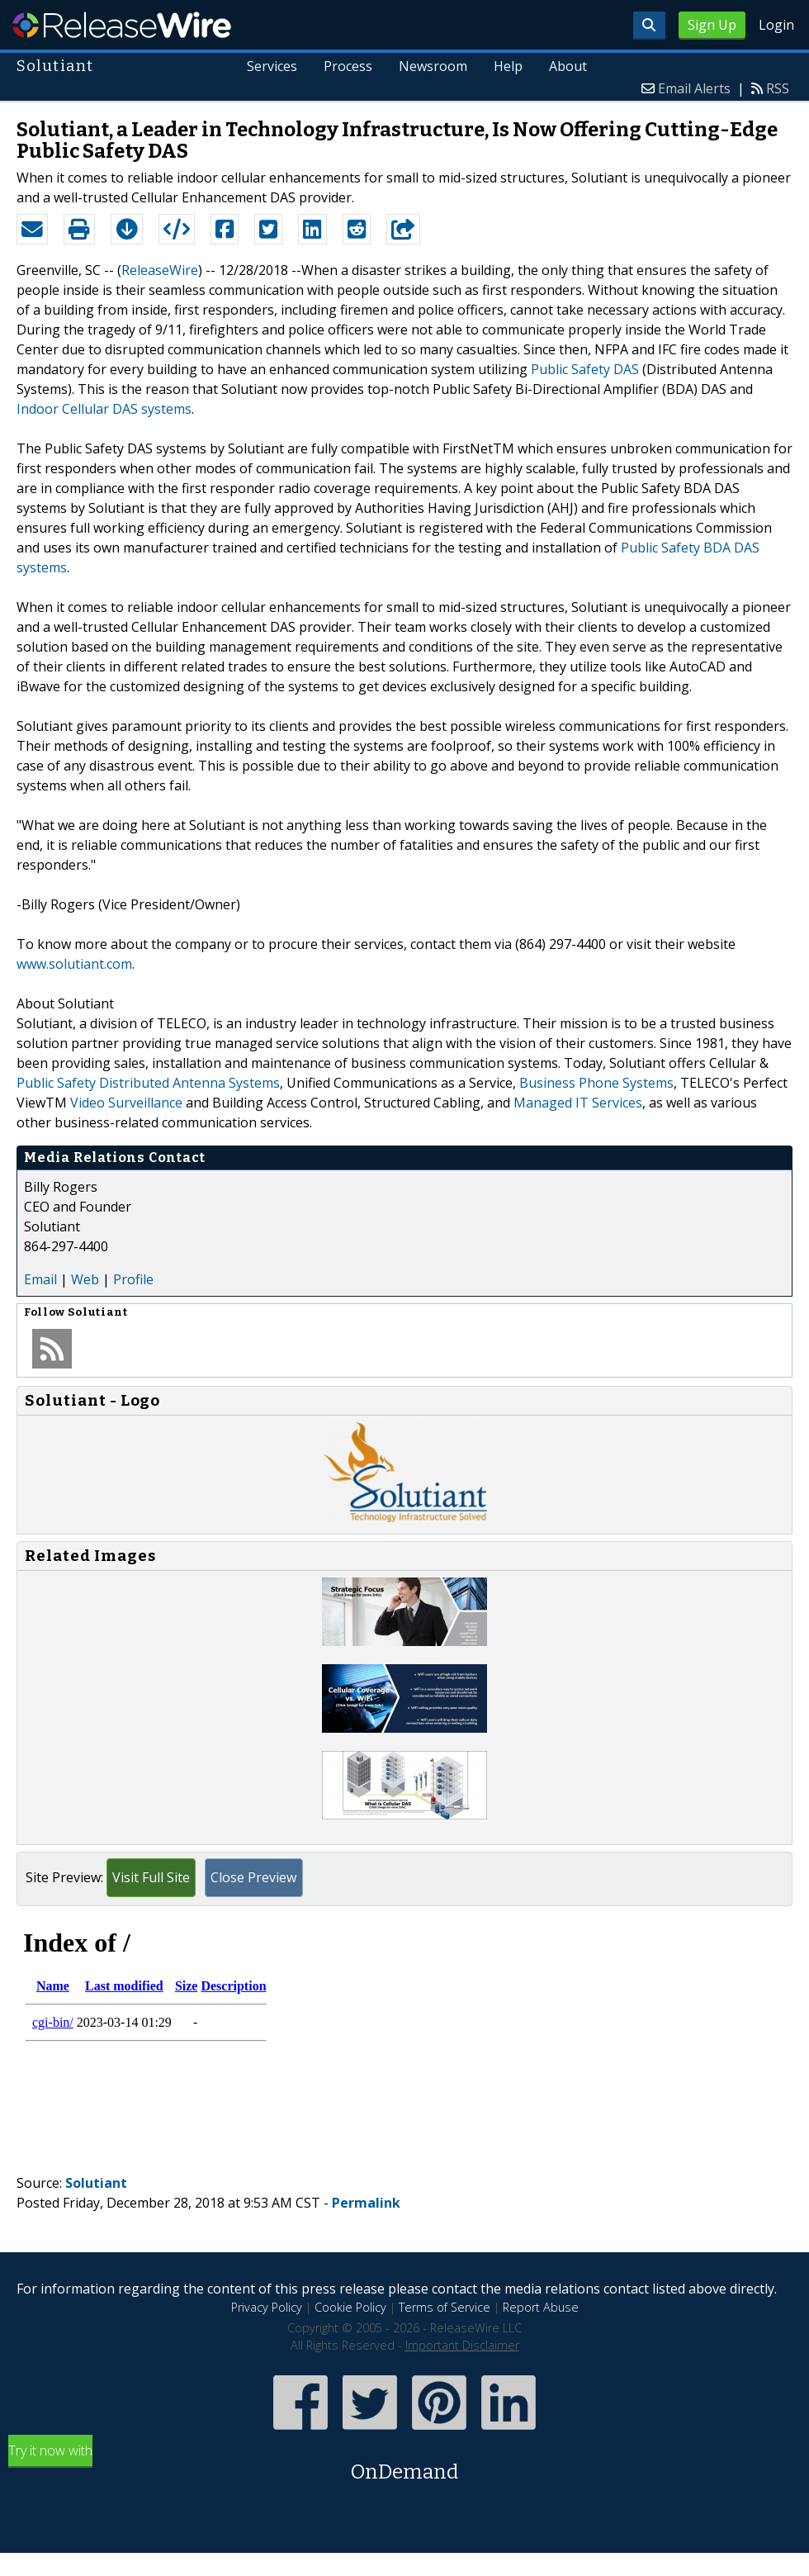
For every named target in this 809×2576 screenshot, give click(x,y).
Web (85, 1279)
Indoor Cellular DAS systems (104, 409)
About (568, 66)
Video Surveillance (126, 1102)
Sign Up (712, 25)
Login (776, 25)
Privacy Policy (266, 2307)
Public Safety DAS (585, 369)
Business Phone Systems (596, 1083)
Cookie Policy (350, 2307)
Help (508, 66)
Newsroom (433, 66)
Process (348, 66)
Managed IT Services (577, 1102)
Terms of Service (444, 2307)
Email (40, 1279)
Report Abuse (541, 2307)
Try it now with (404, 2464)
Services (273, 66)
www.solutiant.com (74, 964)
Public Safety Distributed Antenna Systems (148, 1083)
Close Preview (253, 1877)
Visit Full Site (151, 1877)
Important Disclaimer (462, 2345)
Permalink (366, 2203)
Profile (133, 1279)
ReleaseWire (121, 24)
